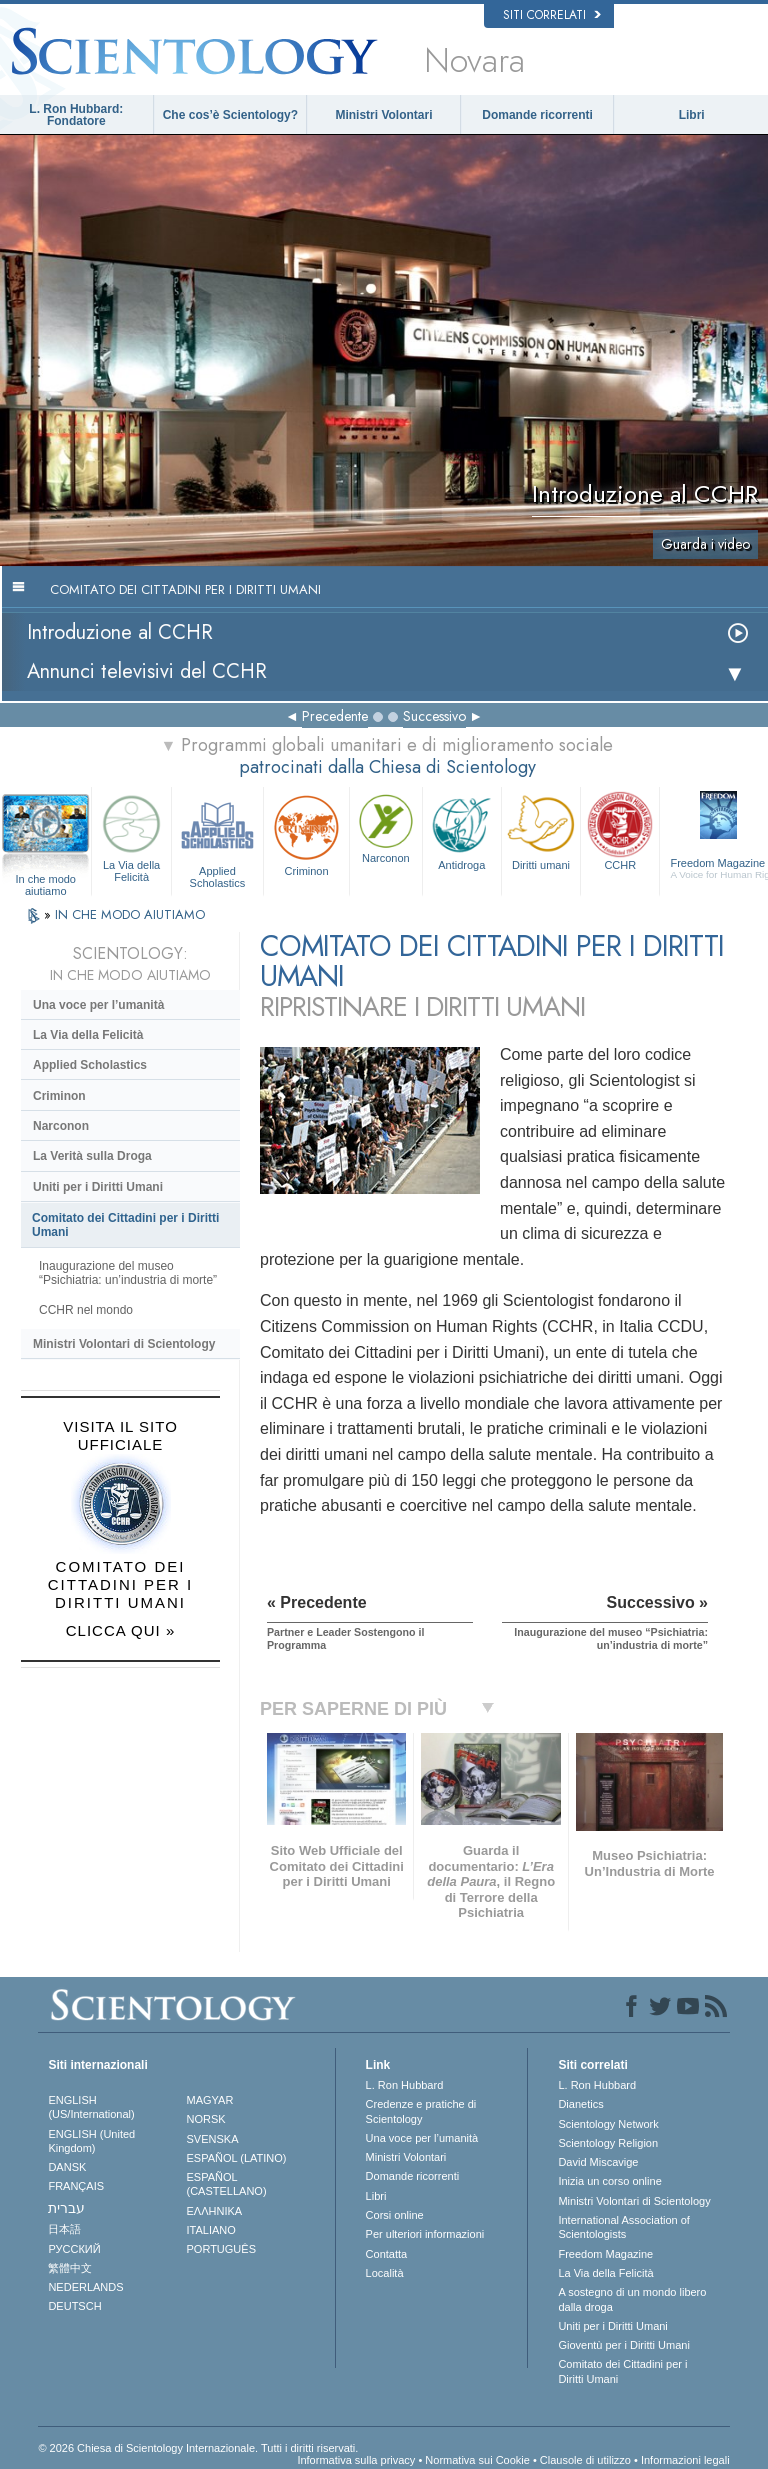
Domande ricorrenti (537, 115)
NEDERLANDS (85, 2287)
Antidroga (462, 830)
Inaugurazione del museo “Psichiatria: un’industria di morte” (128, 1273)
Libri (692, 115)
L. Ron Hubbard (405, 2085)
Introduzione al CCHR (120, 632)
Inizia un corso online (609, 2181)
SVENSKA (213, 2139)
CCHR (620, 830)
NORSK (206, 2119)
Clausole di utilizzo (585, 2460)
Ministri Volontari (383, 115)
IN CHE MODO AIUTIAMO (130, 914)
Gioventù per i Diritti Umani (623, 2345)
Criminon (306, 833)
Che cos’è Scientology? (230, 115)
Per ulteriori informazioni (425, 2234)
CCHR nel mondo (86, 1310)
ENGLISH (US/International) (91, 2107)
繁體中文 (70, 2268)
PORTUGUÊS (221, 2249)
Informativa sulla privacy (356, 2460)
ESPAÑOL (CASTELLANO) (227, 2184)
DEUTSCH (74, 2306)
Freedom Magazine (605, 2254)
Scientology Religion (608, 2143)
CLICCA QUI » (121, 1630)
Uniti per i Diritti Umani (98, 1187)
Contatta (387, 2254)
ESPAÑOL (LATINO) (237, 2158)
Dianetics (580, 2104)
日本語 (64, 2229)
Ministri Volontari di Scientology (124, 1344)
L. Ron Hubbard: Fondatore (76, 115)
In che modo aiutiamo (45, 880)
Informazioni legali (685, 2460)
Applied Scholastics (217, 838)
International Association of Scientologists (623, 2227)
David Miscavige (598, 2162)
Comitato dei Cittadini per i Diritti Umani (125, 1225)
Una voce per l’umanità (98, 1005)
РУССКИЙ (74, 2249)
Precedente (335, 716)
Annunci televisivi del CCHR (147, 671)
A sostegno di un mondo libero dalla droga (632, 2299)
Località (385, 2273)
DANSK (67, 2167)
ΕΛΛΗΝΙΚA (215, 2211)
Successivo (434, 716)
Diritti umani (541, 830)
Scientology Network (608, 2124)
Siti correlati (552, 15)
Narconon (386, 827)
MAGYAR (210, 2100)
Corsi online (395, 2215)
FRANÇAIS (76, 2186)
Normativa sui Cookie (477, 2460)
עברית (66, 2208)
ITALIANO (211, 2230)
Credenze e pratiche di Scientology (421, 2111)
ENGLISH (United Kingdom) (91, 2141)
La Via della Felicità (131, 836)
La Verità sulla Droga (92, 1156)
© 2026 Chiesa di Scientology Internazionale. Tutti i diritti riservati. (198, 2448)
